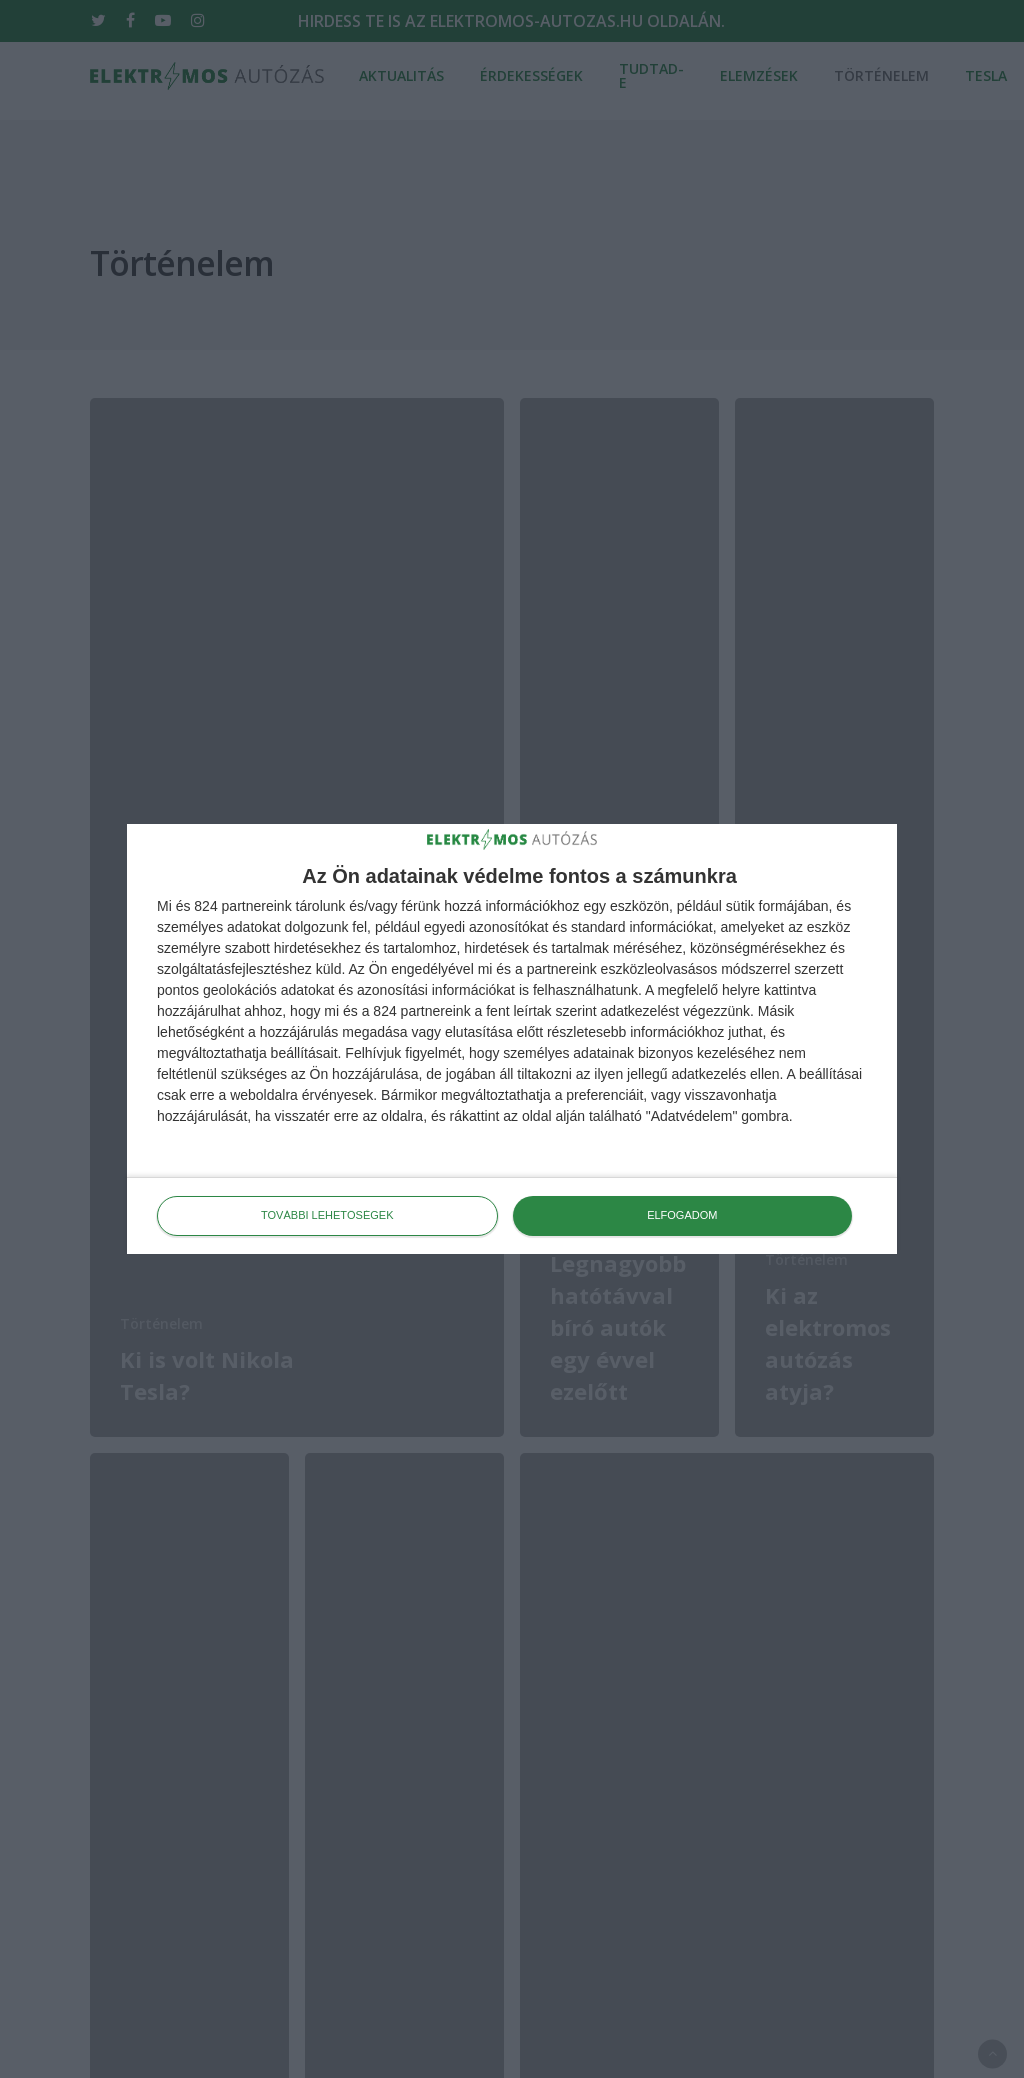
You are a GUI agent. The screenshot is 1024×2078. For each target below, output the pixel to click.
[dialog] (512, 1038)
